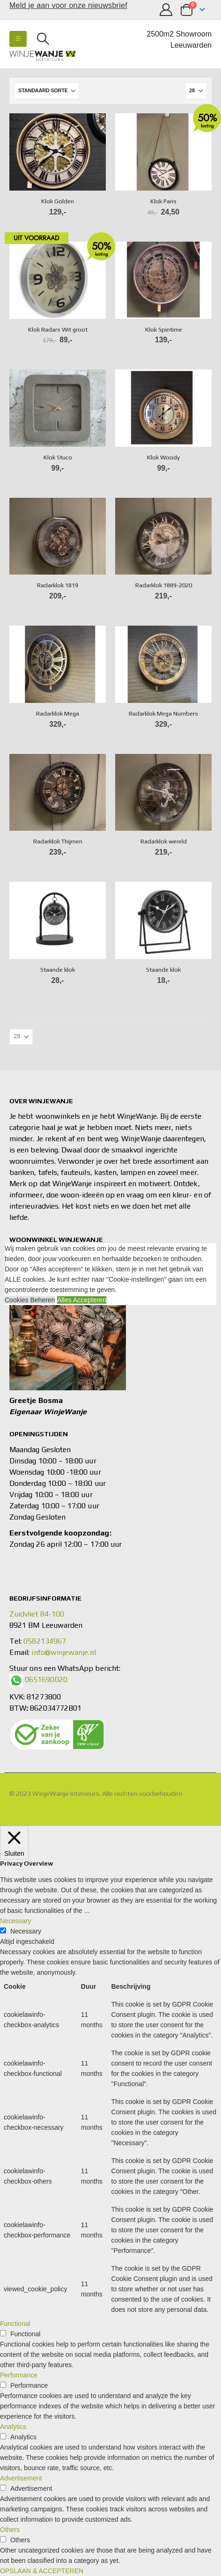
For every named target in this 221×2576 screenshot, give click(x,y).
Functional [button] (15, 2323)
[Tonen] (196, 90)
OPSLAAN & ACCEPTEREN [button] (41, 2571)
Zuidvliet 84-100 (36, 1613)
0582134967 (44, 1641)
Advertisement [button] (21, 2478)
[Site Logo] (42, 56)
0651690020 (46, 1679)
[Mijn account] (165, 9)
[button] (18, 39)
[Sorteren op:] (47, 90)
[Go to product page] (57, 152)
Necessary (25, 1931)
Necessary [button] (15, 1921)
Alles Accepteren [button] (81, 1300)
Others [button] (10, 2529)
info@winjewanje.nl (63, 1652)
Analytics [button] (13, 2426)
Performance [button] (18, 2375)
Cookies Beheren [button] (30, 1300)
